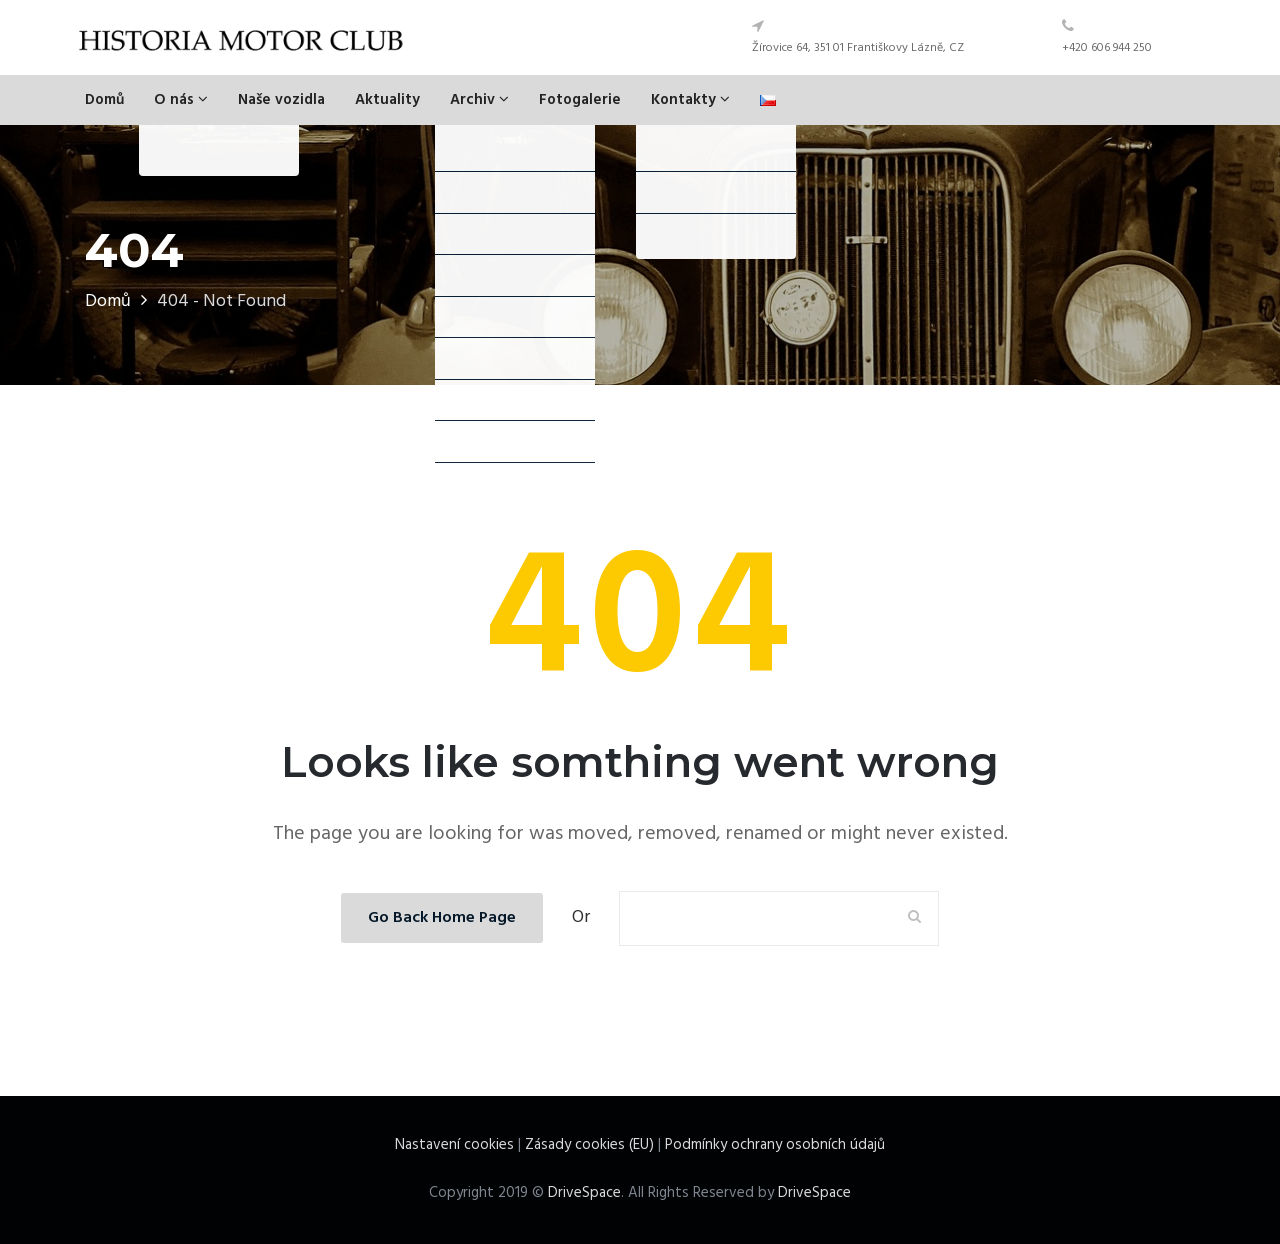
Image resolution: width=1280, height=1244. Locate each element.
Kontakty (690, 100)
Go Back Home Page (442, 918)
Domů (104, 100)
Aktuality (387, 100)
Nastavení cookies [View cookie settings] (454, 1145)
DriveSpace (584, 1193)
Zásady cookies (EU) (589, 1145)
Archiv (479, 100)
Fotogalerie (580, 100)
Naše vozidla (281, 100)
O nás (181, 100)
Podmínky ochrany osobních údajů (775, 1145)
